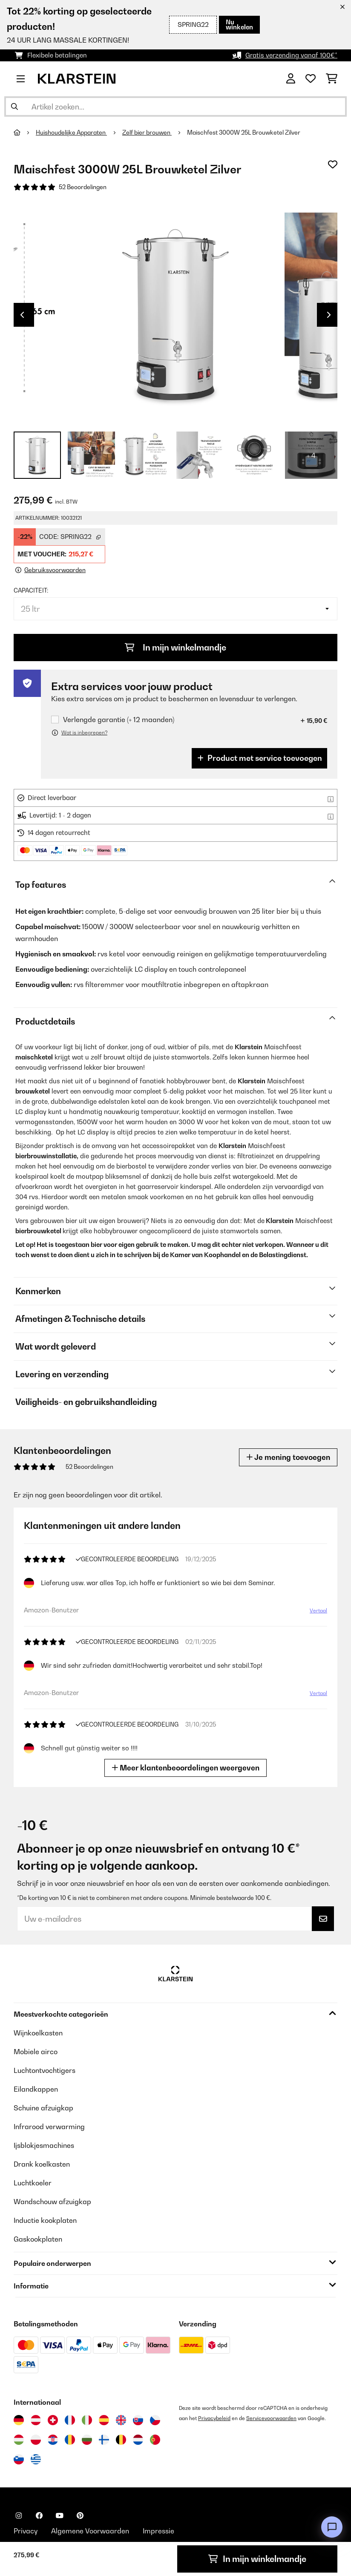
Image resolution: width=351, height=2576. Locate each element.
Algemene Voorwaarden (90, 2531)
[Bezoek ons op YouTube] (60, 2515)
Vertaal (318, 1610)
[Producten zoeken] (175, 106)
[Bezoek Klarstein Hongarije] (19, 2440)
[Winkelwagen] (331, 78)
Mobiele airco (36, 2051)
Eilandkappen (36, 2089)
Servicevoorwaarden (271, 2418)
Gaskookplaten (38, 2239)
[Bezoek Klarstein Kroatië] (53, 2440)
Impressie (158, 2531)
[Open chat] (331, 2527)
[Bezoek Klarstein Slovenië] (19, 2459)
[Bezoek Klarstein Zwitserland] (53, 2420)
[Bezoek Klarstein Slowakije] (138, 2420)
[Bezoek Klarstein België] (121, 2440)
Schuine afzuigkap (43, 2108)
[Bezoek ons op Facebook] (39, 2515)
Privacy (25, 2531)
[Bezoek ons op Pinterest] (80, 2515)
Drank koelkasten (42, 2164)
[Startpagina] (25, 132)
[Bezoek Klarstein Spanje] (104, 2420)
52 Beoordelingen (82, 187)
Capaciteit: (31, 590)
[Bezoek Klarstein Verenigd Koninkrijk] (121, 2420)
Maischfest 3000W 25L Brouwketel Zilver (243, 132)
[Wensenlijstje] (310, 78)
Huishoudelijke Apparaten (71, 132)
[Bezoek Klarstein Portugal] (155, 2440)
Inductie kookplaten (45, 2220)
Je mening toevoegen (288, 1457)
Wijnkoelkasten (38, 2033)
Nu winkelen (239, 24)
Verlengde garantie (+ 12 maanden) (118, 720)
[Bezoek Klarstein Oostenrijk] (36, 2420)
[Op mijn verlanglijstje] (332, 164)
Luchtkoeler (33, 2183)
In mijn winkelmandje (175, 647)
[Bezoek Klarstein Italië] (87, 2420)
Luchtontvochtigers (44, 2070)
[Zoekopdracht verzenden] (14, 106)
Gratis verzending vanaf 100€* (291, 55)
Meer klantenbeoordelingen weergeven (186, 1767)
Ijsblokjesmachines (44, 2145)
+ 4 (311, 455)
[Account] (290, 78)
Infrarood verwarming (49, 2126)
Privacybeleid (214, 2418)
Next (329, 315)
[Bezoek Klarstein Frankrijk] (70, 2420)
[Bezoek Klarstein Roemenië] (70, 2440)
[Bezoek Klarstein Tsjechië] (155, 2420)
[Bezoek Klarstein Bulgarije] (87, 2440)
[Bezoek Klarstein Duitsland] (19, 2420)
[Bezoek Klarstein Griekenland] (36, 2459)
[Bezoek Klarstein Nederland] (138, 2440)
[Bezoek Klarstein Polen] (36, 2440)
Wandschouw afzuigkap (52, 2201)
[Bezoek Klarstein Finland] (104, 2440)
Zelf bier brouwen (147, 132)
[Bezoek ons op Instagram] (19, 2515)
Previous (22, 315)
